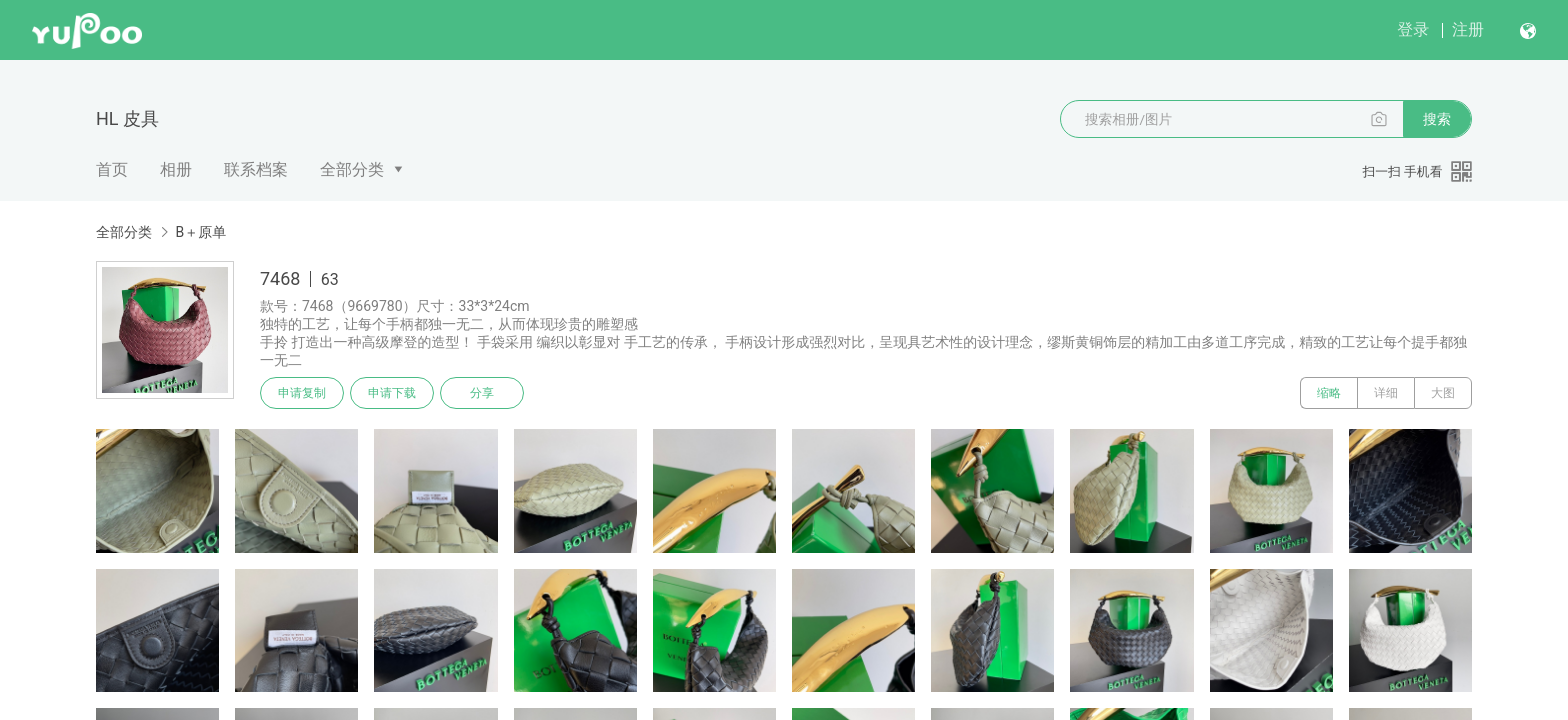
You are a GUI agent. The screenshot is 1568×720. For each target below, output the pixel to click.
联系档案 (256, 169)
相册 (176, 169)
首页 (112, 169)
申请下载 (392, 393)
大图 (1443, 393)
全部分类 (352, 169)
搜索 (1437, 119)
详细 (1386, 393)
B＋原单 (200, 232)
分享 (482, 393)
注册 (1468, 29)
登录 (1413, 29)
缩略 (1329, 393)
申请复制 (302, 393)
